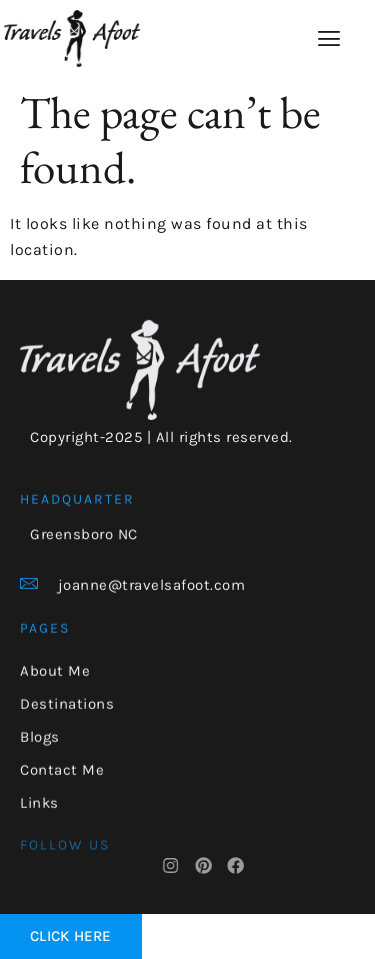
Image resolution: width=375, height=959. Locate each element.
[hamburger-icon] (329, 39)
